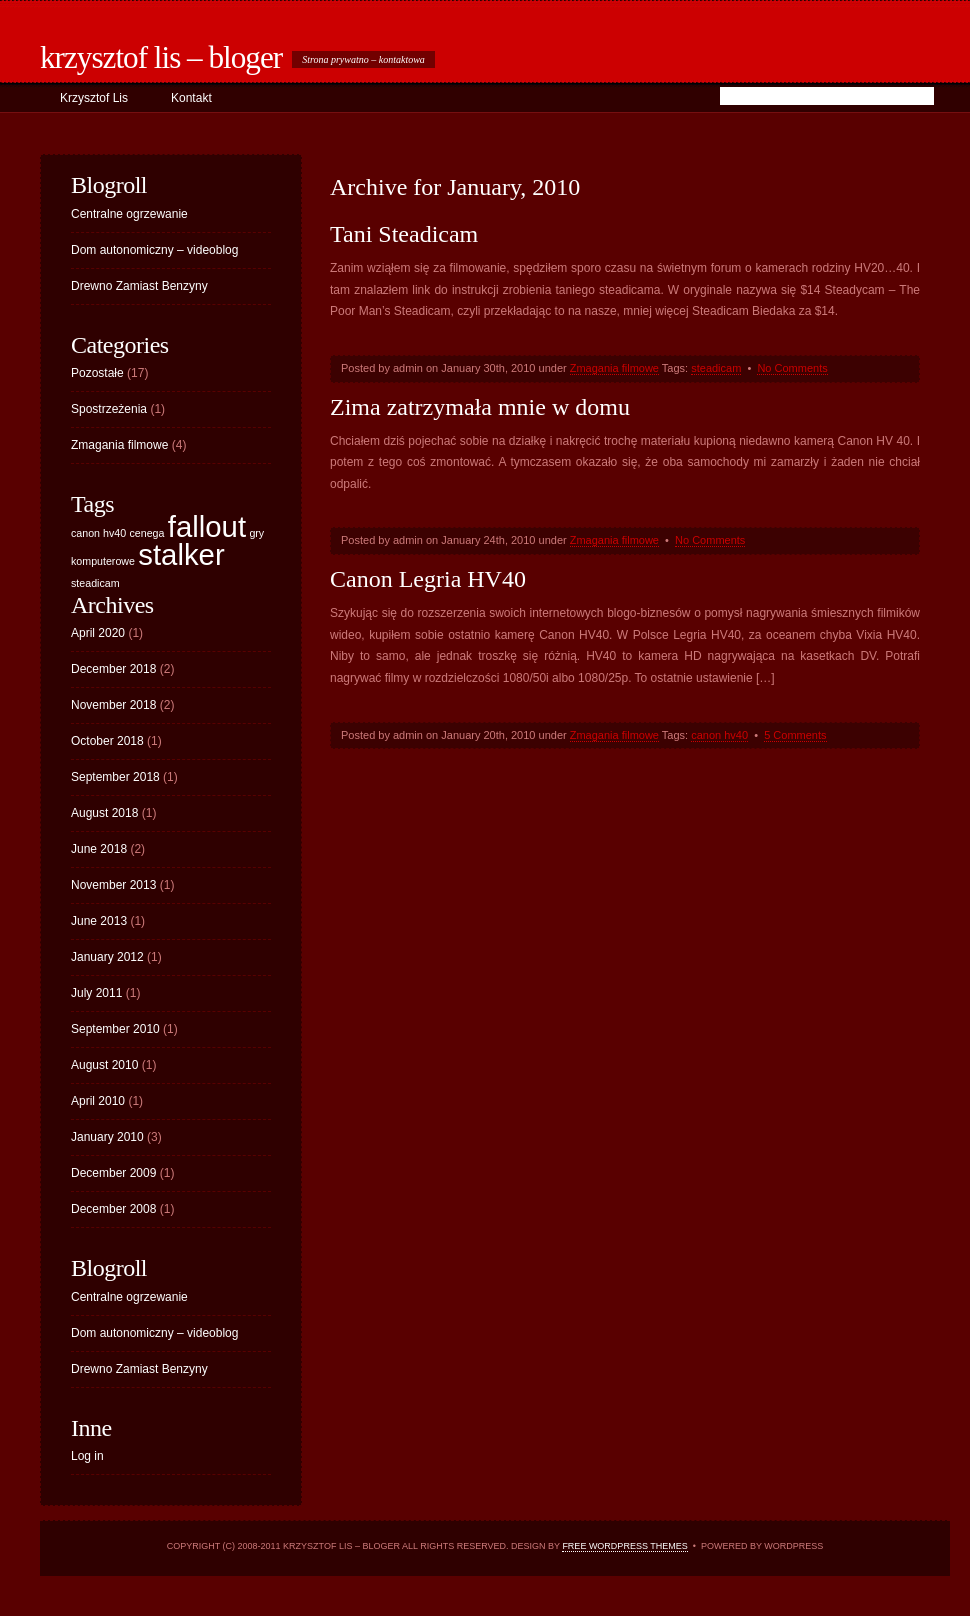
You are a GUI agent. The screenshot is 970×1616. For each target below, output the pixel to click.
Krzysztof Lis (94, 98)
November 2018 (113, 705)
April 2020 (98, 633)
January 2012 (107, 957)
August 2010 (104, 1065)
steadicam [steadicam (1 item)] (95, 583)
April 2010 (98, 1101)
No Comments (792, 368)
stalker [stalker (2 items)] (181, 554)
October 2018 (107, 741)
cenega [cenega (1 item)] (146, 533)
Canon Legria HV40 (428, 579)
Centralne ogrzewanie (129, 214)
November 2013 (113, 885)
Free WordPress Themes (624, 1546)
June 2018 (99, 849)
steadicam (716, 368)
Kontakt (191, 98)
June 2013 (99, 921)
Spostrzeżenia (109, 409)
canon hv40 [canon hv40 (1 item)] (98, 533)
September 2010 (115, 1029)
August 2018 (104, 813)
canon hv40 (719, 735)
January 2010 (107, 1137)
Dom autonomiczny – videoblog (154, 250)
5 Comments (795, 735)
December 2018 (113, 669)
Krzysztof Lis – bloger (161, 57)
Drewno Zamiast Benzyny (139, 286)
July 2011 (96, 993)
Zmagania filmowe (614, 368)
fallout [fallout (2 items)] (207, 526)
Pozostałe (97, 373)
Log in (87, 1456)
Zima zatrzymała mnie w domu (480, 407)
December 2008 (113, 1209)
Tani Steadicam (404, 234)
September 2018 (115, 777)
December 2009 (113, 1173)
